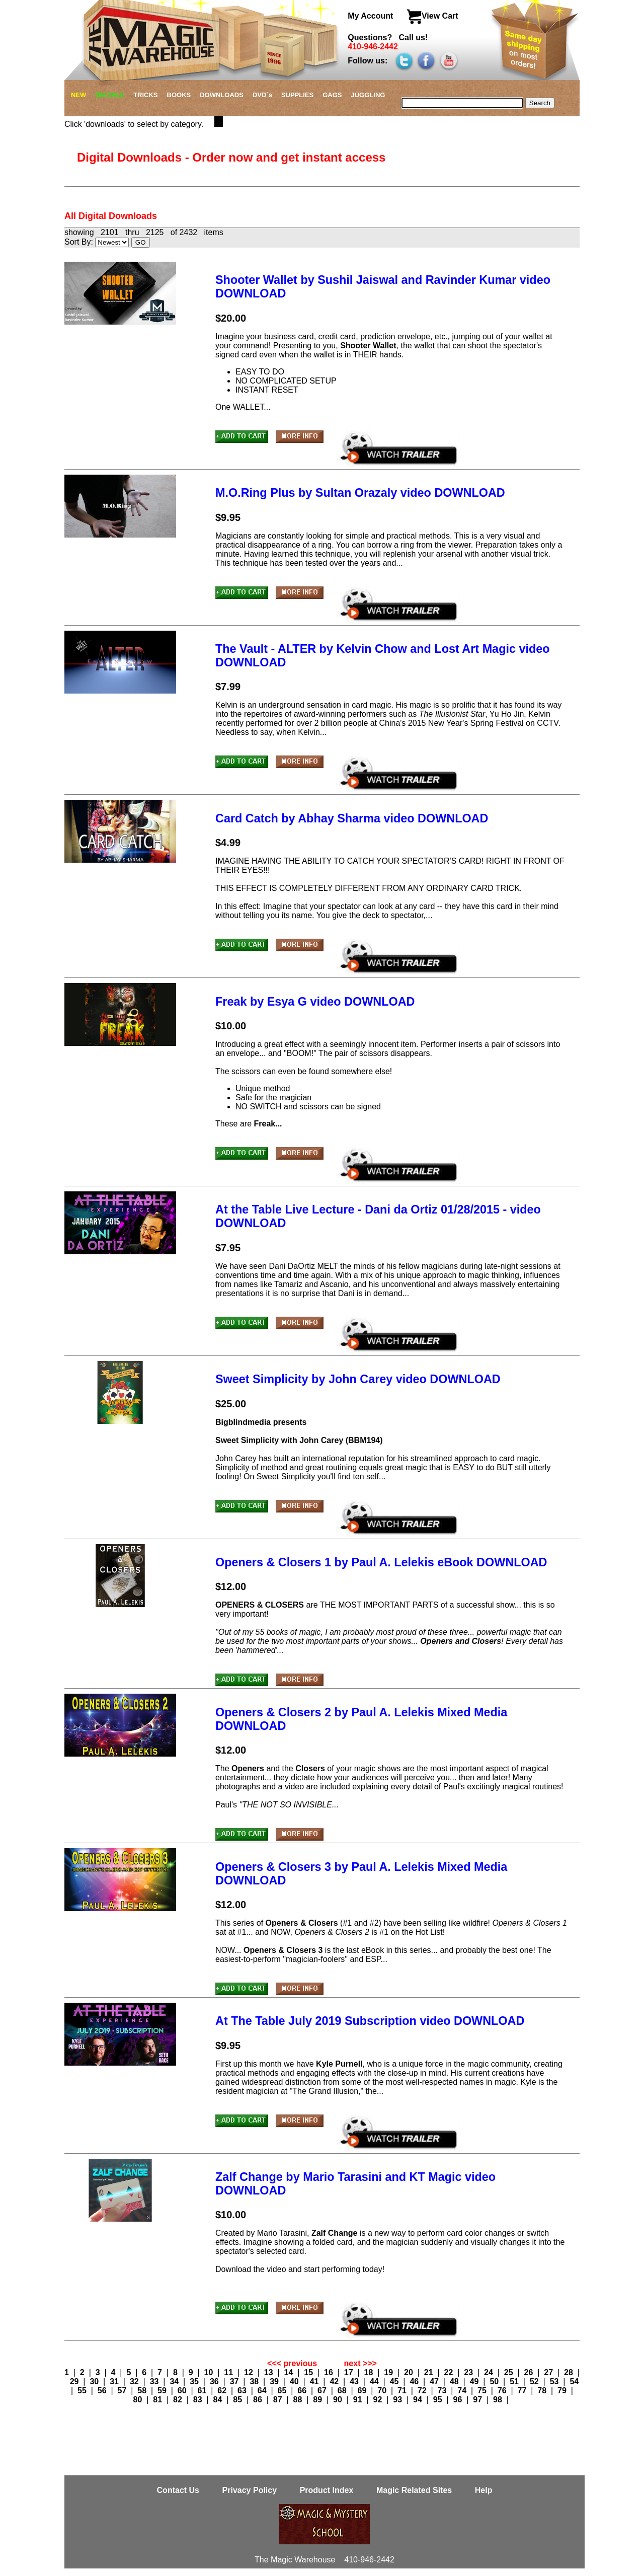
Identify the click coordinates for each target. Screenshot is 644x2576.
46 (415, 2381)
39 (275, 2381)
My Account (371, 16)
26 (529, 2372)
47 (435, 2381)
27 (549, 2372)
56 (103, 2390)
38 (255, 2381)
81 (158, 2399)
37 (235, 2381)
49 (475, 2381)
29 (75, 2381)
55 (83, 2390)
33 (155, 2381)
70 (382, 2390)
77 (523, 2390)
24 (489, 2372)
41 (315, 2381)
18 (369, 2372)
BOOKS (179, 95)
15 (309, 2372)
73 (443, 2390)
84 (218, 2399)
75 (483, 2390)
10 (209, 2372)
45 (395, 2381)
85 (238, 2399)
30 (95, 2381)
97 (478, 2399)
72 (423, 2390)
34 (175, 2381)
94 (418, 2399)
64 (263, 2390)
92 (378, 2399)
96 (458, 2399)
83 (198, 2399)
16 (329, 2372)
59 (163, 2390)
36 (215, 2381)
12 (249, 2372)
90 (338, 2399)
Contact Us (179, 2490)
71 (403, 2390)
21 (429, 2372)
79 (563, 2390)
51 (515, 2381)
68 (343, 2390)
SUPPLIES (297, 95)
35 (195, 2381)
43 (355, 2381)
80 (138, 2399)
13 (269, 2372)
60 (183, 2390)
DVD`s (262, 95)
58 (142, 2390)
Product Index (327, 2490)
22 (449, 2372)
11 (229, 2372)
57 (123, 2390)
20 (409, 2372)
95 (438, 2399)
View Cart (432, 16)
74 (462, 2390)
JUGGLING (368, 95)
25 (509, 2372)
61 (203, 2390)
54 (574, 2381)
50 (495, 2381)
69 (363, 2390)
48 (455, 2381)
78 (542, 2390)
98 (498, 2399)
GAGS (332, 95)
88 (298, 2399)
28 (569, 2372)
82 (178, 2399)
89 (318, 2399)
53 (555, 2381)
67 (323, 2390)
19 (389, 2372)
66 (302, 2390)
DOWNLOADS (222, 95)
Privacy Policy (250, 2490)
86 (258, 2399)
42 (335, 2381)
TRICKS (145, 95)
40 (295, 2381)
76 (503, 2390)
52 (535, 2381)
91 (358, 2399)
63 (243, 2390)
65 (283, 2390)
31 (115, 2381)
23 (469, 2372)
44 (375, 2381)
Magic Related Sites (415, 2490)
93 (398, 2399)
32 (135, 2381)
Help (484, 2490)
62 (222, 2390)
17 (349, 2372)
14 (289, 2372)
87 (278, 2399)
